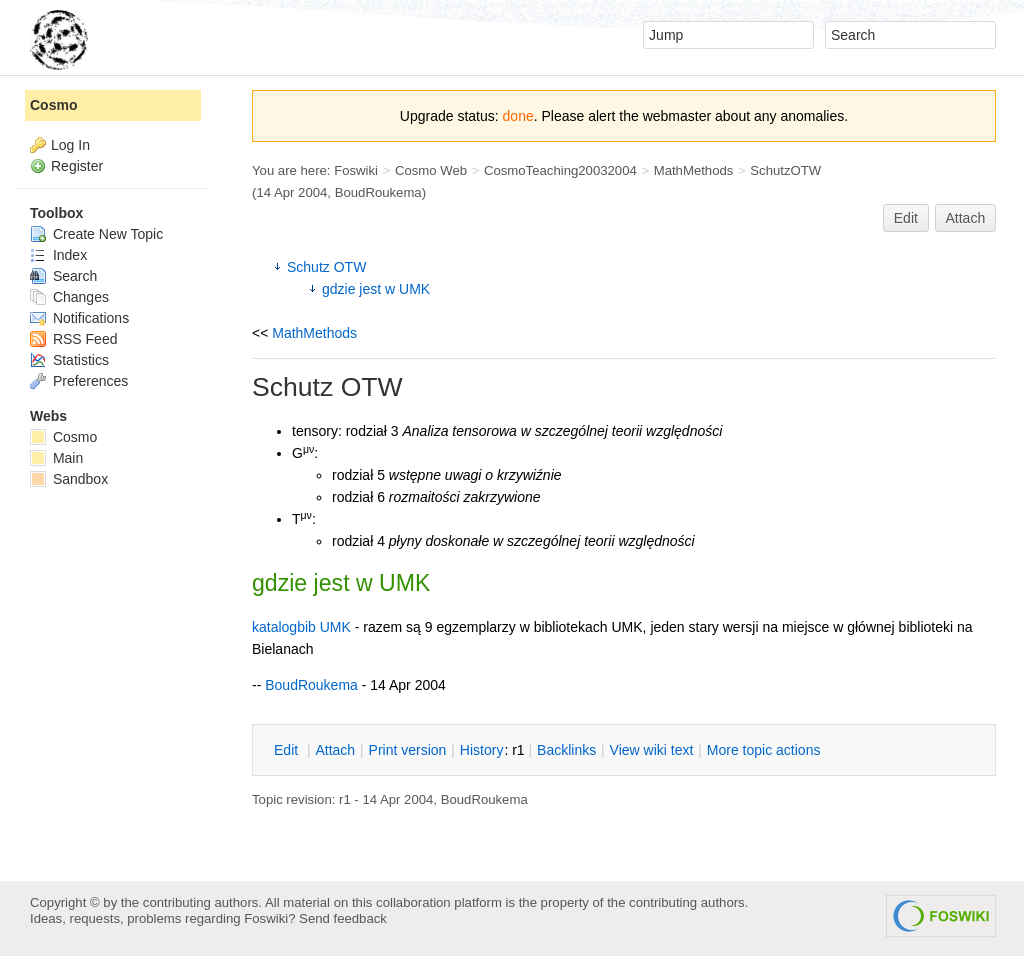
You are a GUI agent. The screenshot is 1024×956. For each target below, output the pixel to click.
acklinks (566, 750)
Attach (966, 218)
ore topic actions (764, 750)
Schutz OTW (326, 267)
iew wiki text (652, 750)
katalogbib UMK (301, 627)
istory (482, 750)
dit (288, 750)
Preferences (79, 381)
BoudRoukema (378, 192)
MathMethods (694, 170)
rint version (408, 750)
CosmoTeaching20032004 (560, 170)
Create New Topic (96, 234)
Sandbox (69, 479)
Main (56, 458)
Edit (906, 218)
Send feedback (343, 918)
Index (58, 255)
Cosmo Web (431, 170)
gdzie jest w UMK (376, 289)
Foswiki (356, 170)
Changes (69, 297)
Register (77, 166)
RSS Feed (73, 339)
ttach (335, 750)
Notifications (79, 318)
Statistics (69, 360)
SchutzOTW (785, 170)
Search (63, 276)
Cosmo (53, 105)
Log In (70, 145)
